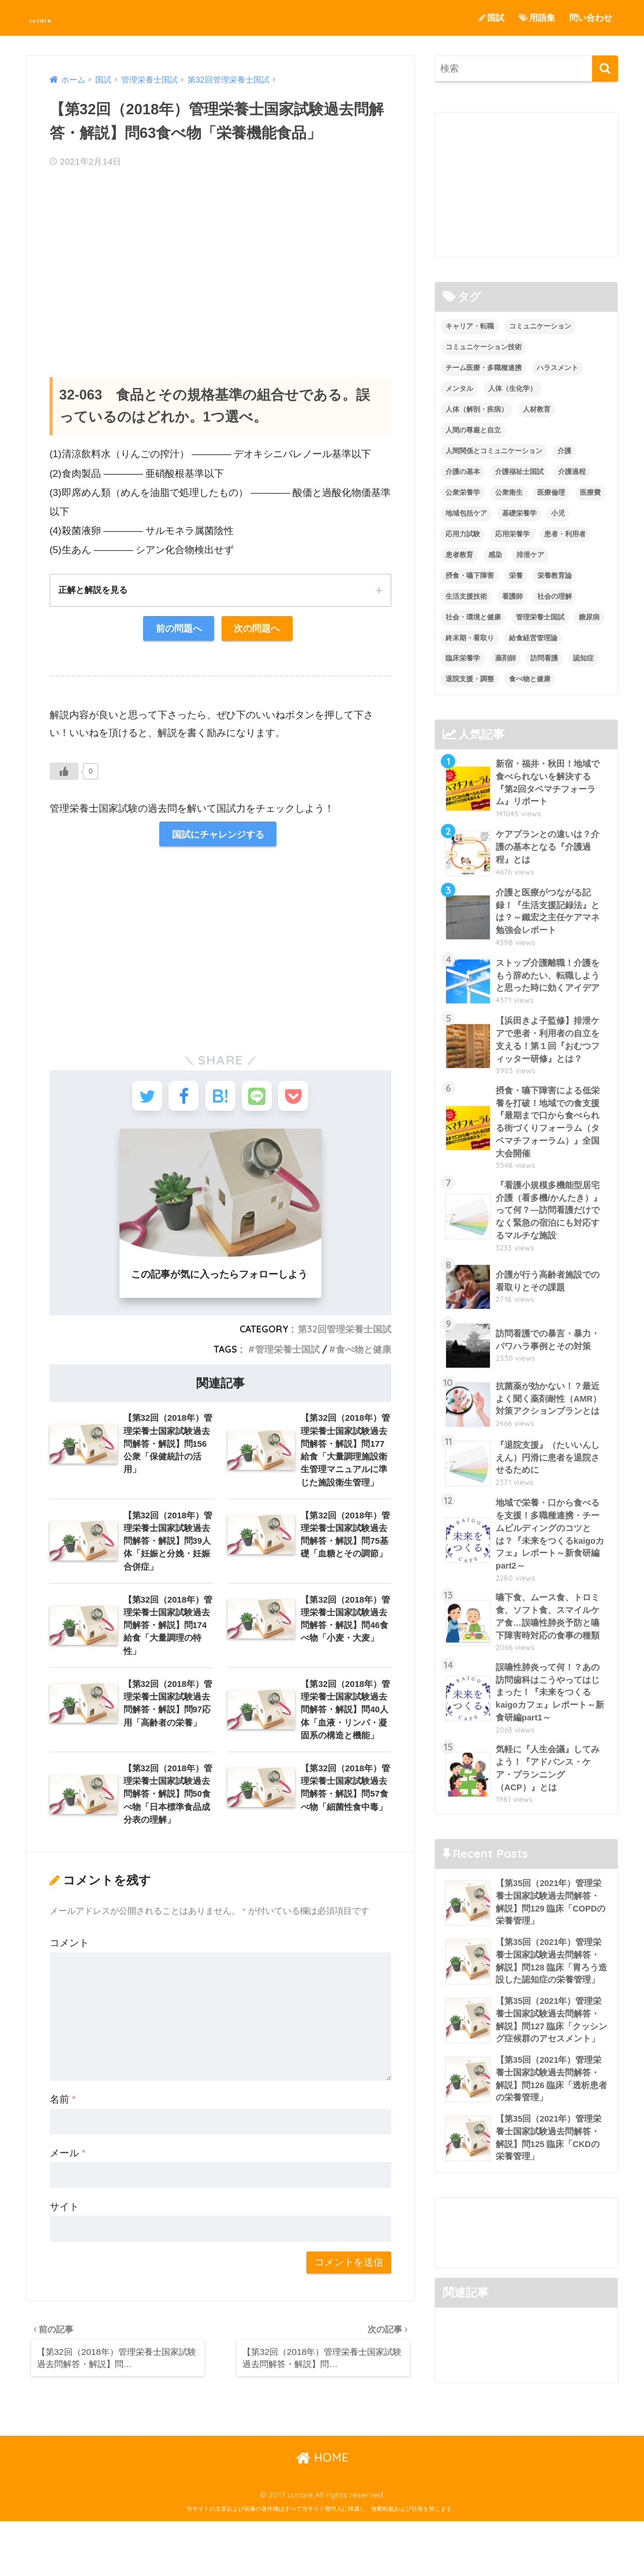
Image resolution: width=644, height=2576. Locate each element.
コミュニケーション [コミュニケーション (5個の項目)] (540, 327)
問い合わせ (590, 18)
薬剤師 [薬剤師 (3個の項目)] (505, 659)
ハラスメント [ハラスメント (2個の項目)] (557, 368)
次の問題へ (258, 630)
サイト (64, 2229)
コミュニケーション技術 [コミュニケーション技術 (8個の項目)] (483, 348)
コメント (69, 1966)
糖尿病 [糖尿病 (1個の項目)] (589, 617)
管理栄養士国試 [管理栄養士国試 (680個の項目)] (540, 617)
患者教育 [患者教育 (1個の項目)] (459, 555)
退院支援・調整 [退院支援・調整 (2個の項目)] (469, 679)
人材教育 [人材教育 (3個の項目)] (537, 410)
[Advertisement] (220, 261)
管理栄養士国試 (287, 1359)
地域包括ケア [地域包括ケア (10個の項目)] (466, 513)
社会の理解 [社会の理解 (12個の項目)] (554, 596)
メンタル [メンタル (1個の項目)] (459, 389)
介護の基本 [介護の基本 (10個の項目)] (462, 472)
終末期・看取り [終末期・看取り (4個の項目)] (469, 638)
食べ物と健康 (363, 1359)
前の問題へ (176, 630)
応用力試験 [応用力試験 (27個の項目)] (462, 534)
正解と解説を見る (95, 590)
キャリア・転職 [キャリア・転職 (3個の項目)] (469, 327)
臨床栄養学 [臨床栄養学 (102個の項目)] (462, 659)
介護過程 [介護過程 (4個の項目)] (572, 472)
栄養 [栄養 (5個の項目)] (516, 576)
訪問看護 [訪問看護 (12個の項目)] (544, 659)
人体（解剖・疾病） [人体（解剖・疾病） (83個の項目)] (476, 410)
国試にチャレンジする (218, 837)
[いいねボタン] (64, 773)
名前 (63, 2122)
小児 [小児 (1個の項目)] (558, 513)
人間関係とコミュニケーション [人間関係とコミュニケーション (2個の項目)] (493, 451)
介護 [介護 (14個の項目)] (564, 451)
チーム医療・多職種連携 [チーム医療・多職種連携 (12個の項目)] (483, 368)
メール (67, 2176)
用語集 (537, 18)
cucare (52, 17)
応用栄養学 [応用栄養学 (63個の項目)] (512, 534)
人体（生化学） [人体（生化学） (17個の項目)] (512, 389)
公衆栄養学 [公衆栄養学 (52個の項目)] (462, 492)
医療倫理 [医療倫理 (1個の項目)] (551, 492)
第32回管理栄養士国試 (344, 1339)
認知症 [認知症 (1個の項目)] (583, 659)
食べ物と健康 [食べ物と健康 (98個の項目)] (530, 679)
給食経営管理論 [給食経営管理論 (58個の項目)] (533, 638)
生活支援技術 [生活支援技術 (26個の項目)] (466, 596)
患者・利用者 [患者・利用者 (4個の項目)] (565, 534)
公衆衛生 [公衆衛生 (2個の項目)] (509, 492)
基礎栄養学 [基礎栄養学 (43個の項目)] (519, 513)
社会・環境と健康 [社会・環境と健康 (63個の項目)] (473, 617)
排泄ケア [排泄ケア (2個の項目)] (530, 555)
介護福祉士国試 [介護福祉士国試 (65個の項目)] (519, 472)
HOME (322, 2512)
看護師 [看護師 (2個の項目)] (512, 596)
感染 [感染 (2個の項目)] (495, 555)
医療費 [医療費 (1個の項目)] (590, 492)
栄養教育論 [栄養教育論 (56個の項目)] (554, 576)
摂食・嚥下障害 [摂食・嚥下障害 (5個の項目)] (469, 576)
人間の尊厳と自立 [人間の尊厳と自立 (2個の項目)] (473, 430)
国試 (491, 18)
